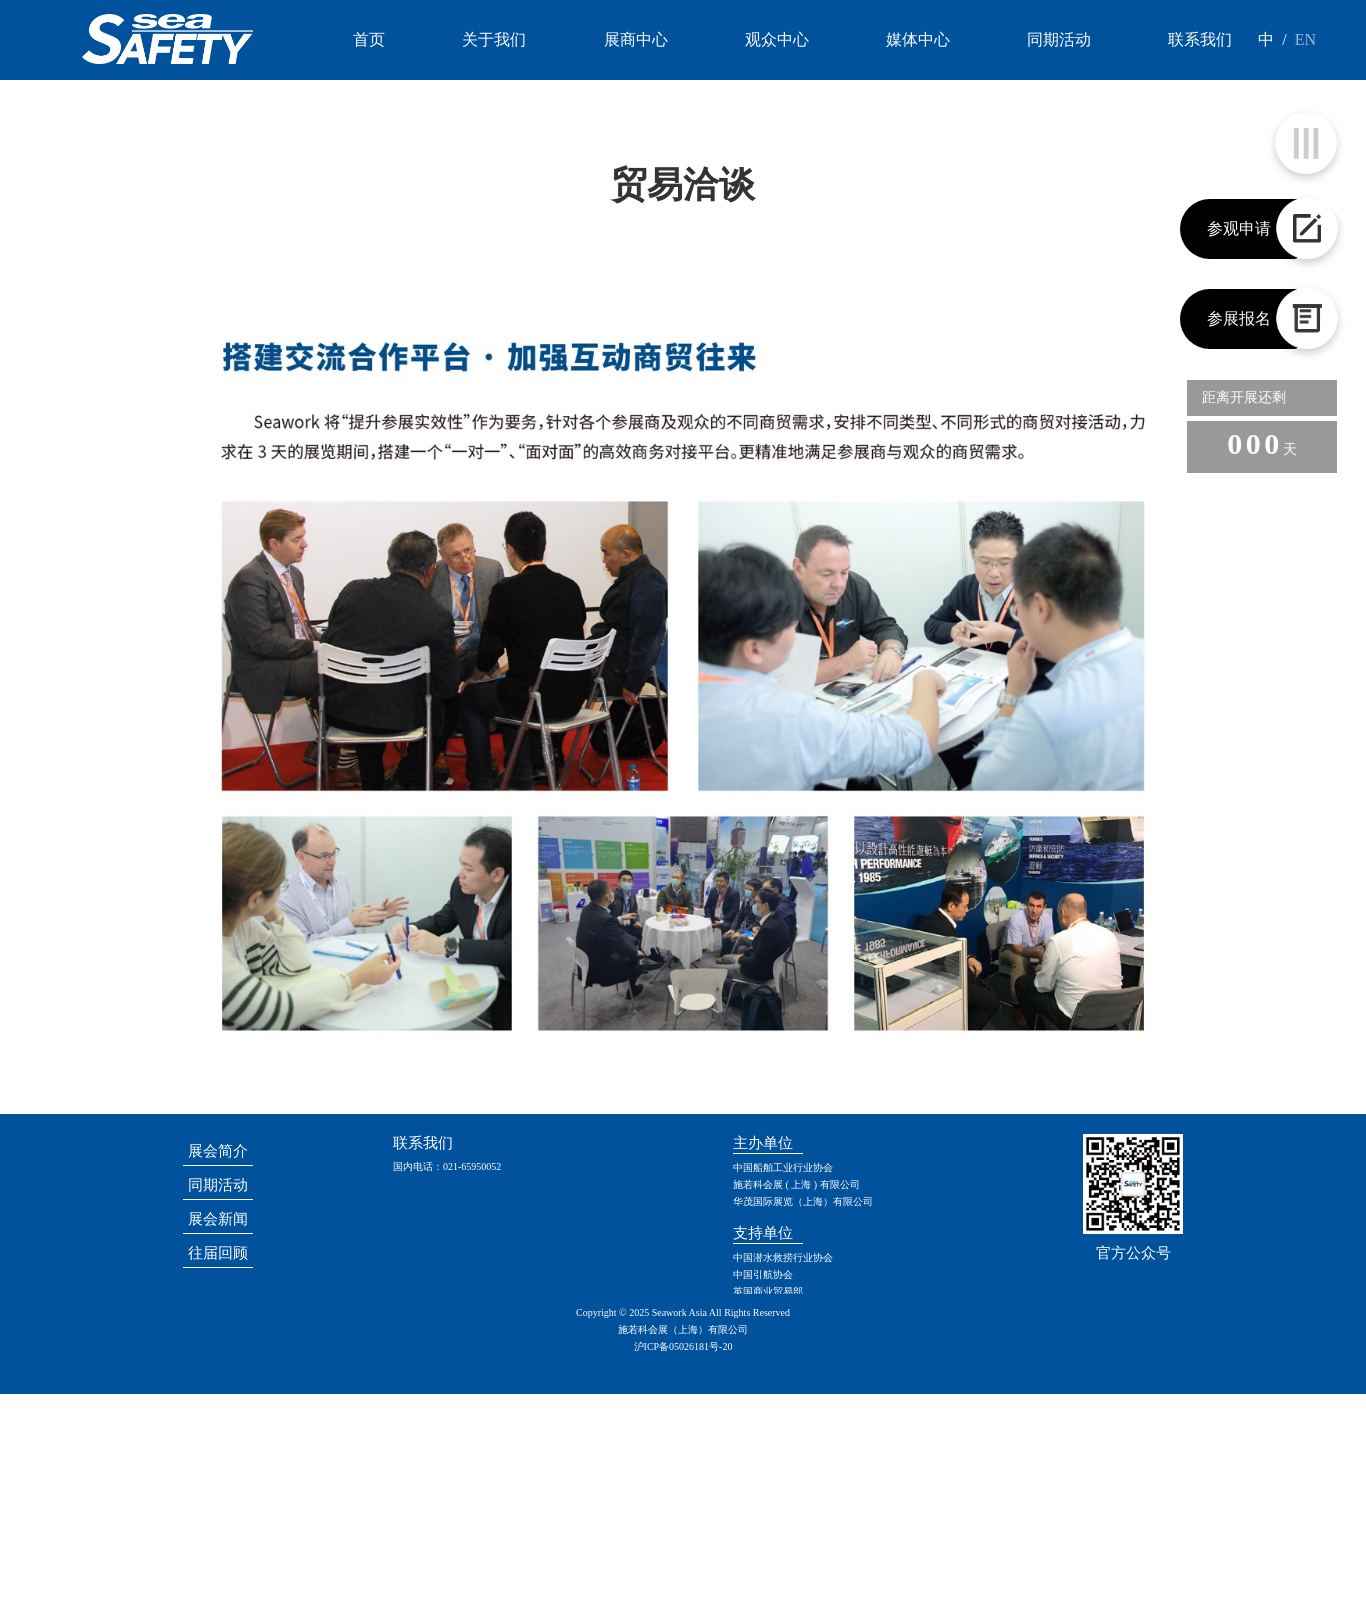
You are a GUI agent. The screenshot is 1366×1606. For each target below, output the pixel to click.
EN (1305, 39)
